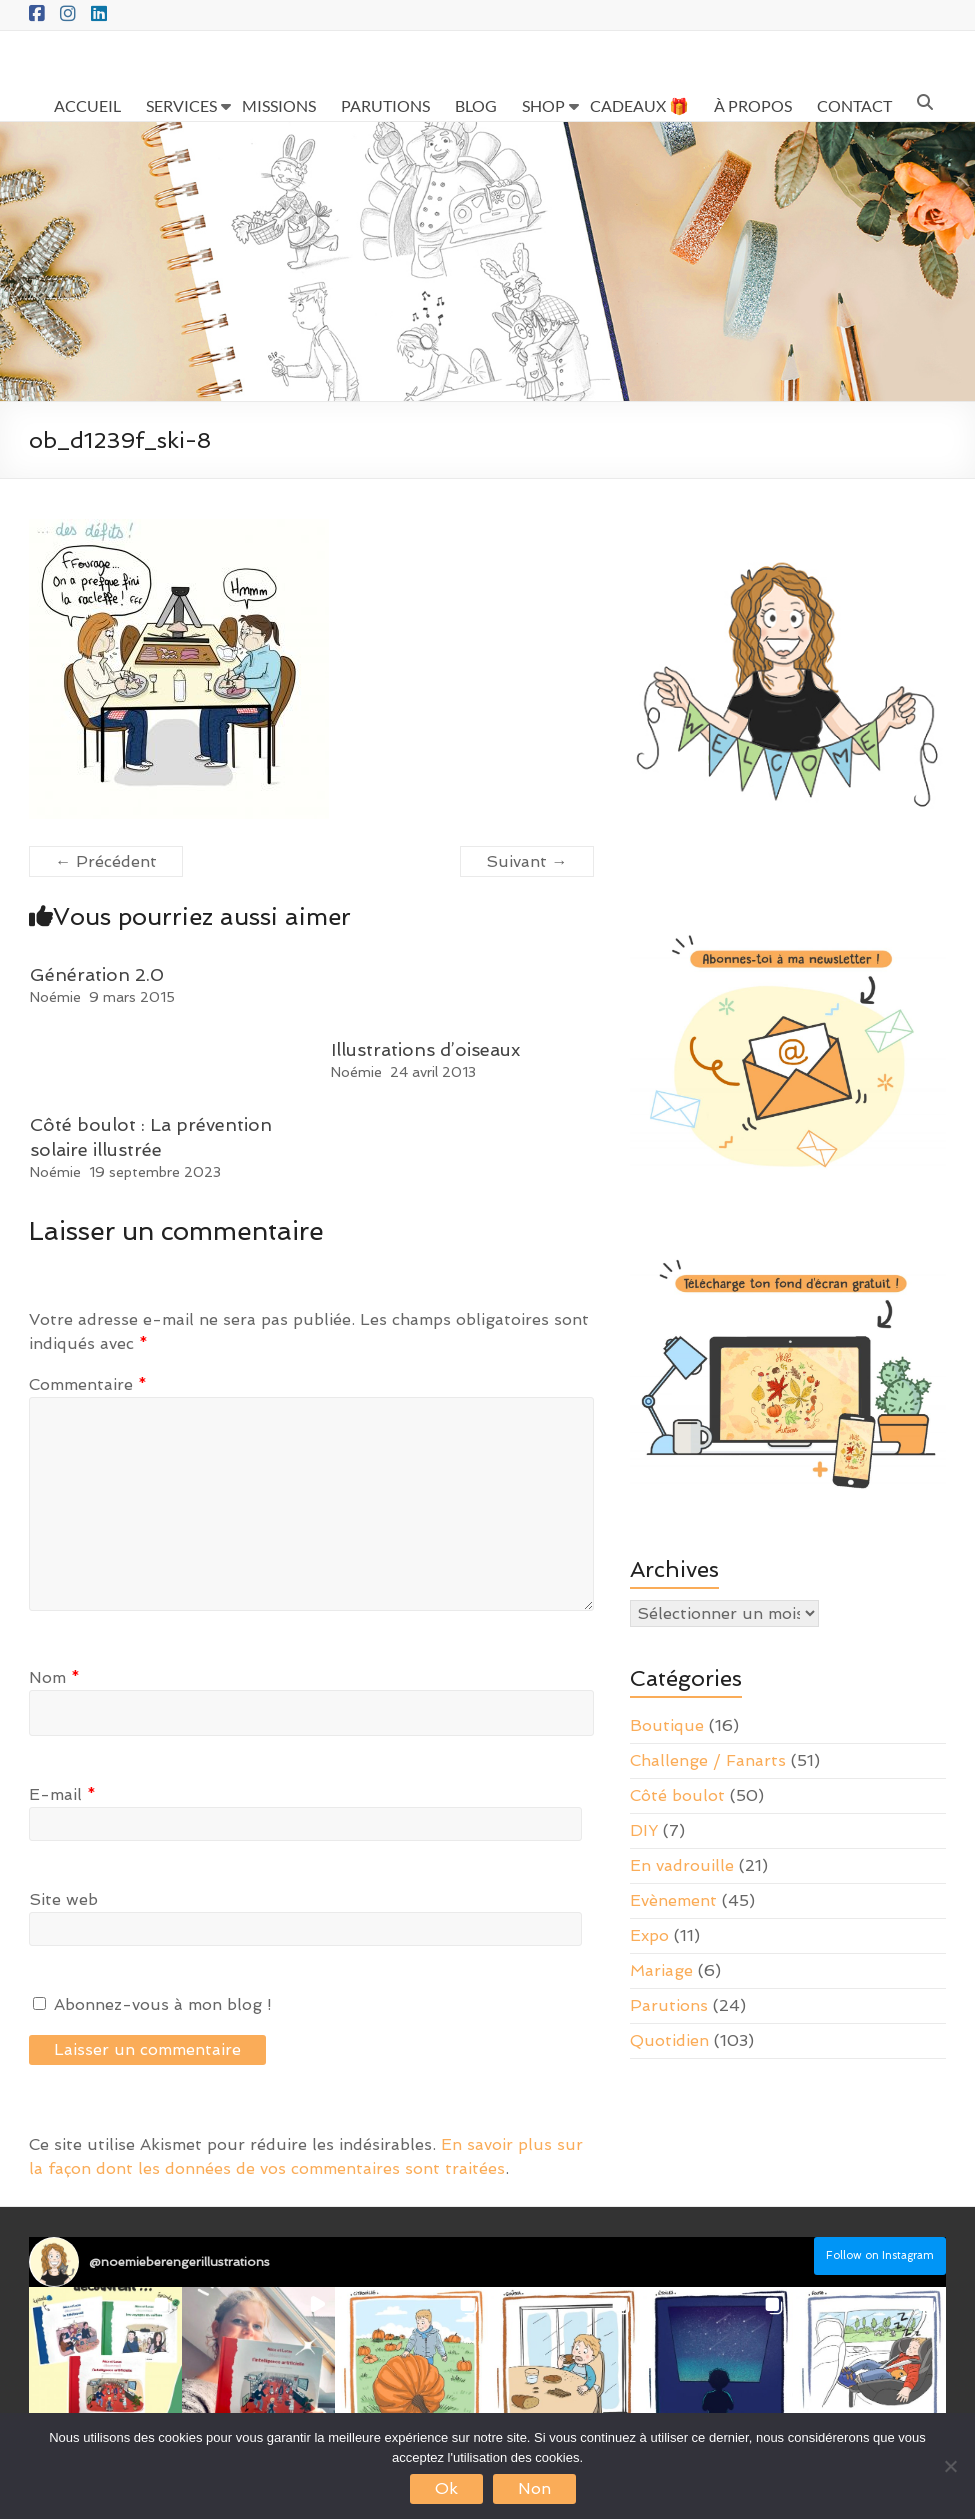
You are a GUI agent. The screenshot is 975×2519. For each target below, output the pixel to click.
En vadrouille (682, 1865)
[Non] (950, 2466)
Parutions (669, 2005)
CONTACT (854, 105)
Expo (649, 1935)
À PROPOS (753, 105)
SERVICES (181, 105)
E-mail (62, 1794)
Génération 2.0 (97, 974)
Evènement (673, 1900)
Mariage (661, 1970)
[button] (105, 2363)
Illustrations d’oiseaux (425, 1049)
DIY (644, 1830)
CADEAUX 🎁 (639, 105)
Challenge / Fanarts (708, 1760)
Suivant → (527, 861)
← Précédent (106, 861)
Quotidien (669, 2040)
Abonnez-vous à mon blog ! (152, 2004)
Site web (63, 1899)
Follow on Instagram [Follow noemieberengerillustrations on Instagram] (880, 2255)
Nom (54, 1677)
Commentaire (88, 1384)
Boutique (667, 1725)
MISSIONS (279, 105)
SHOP (543, 105)
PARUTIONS (385, 105)
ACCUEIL (87, 105)
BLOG (476, 105)
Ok (446, 2488)
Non (534, 2488)
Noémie (55, 997)
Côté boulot (677, 1795)
